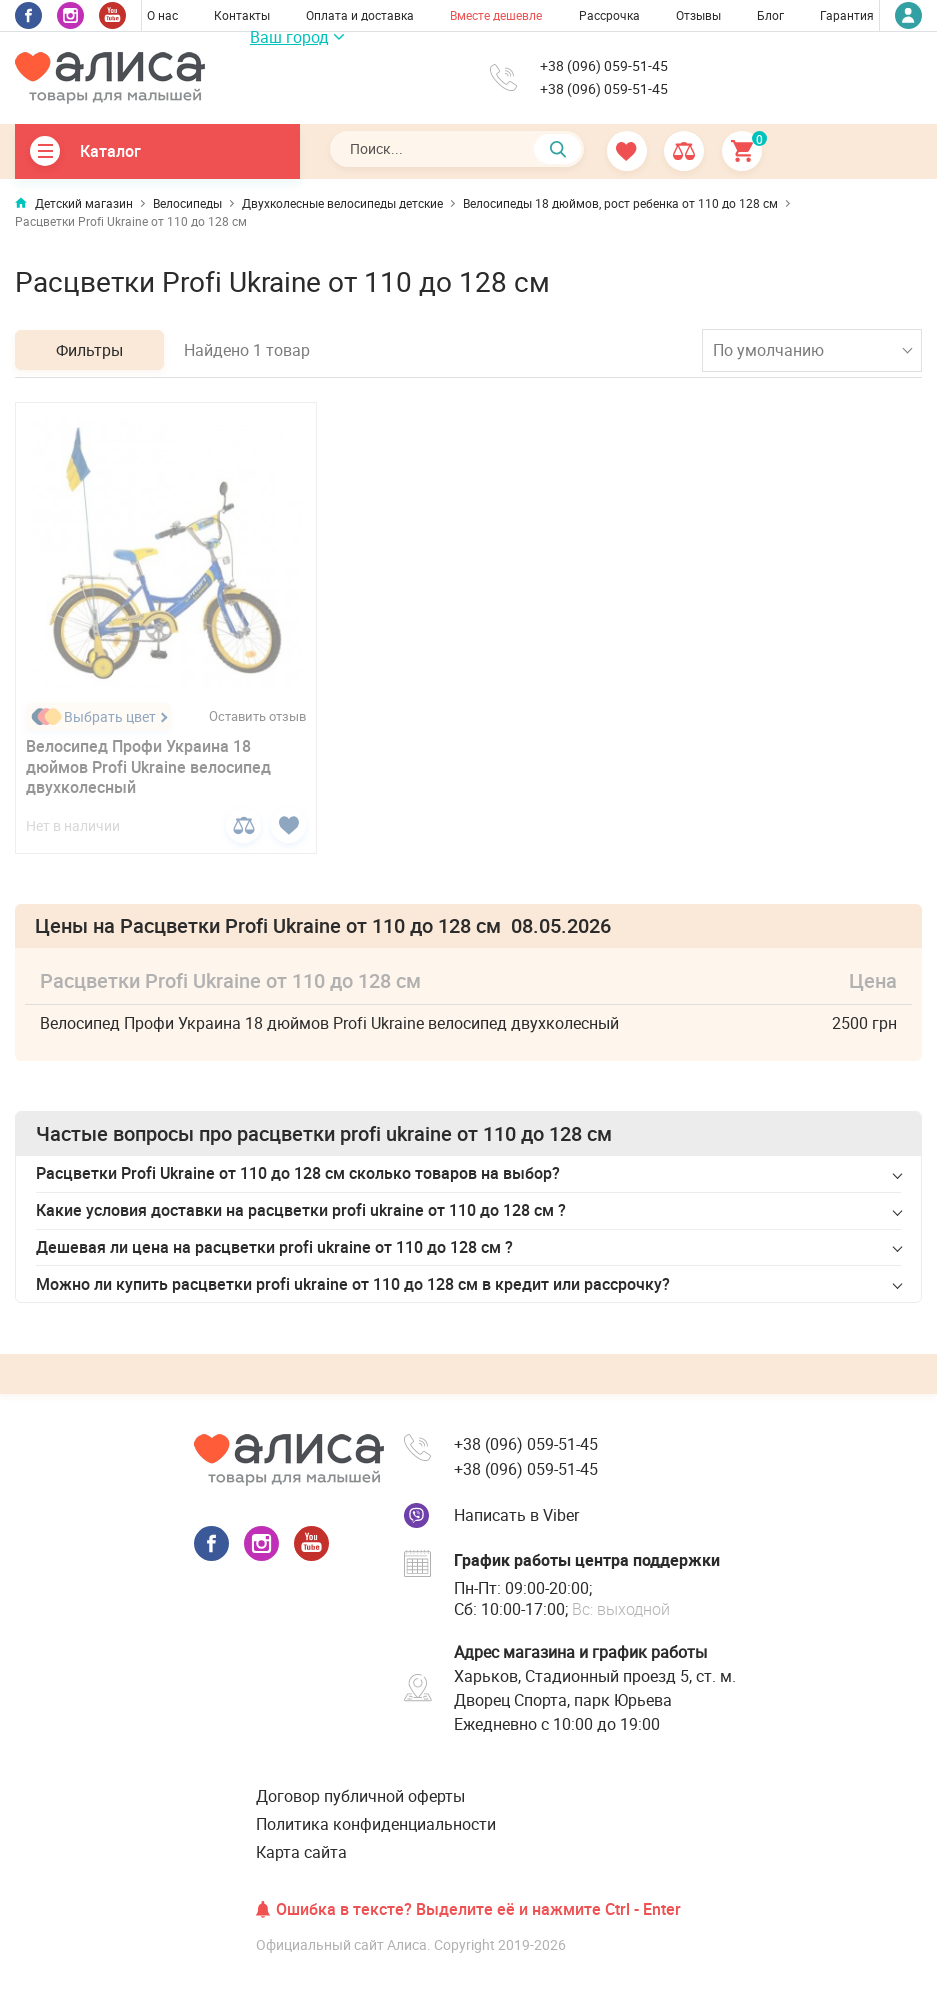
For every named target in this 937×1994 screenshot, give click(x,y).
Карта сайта (301, 1852)
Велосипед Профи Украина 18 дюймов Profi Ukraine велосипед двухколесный (148, 767)
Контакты (242, 15)
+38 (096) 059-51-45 (604, 66)
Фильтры (89, 350)
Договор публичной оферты (360, 1796)
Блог (770, 15)
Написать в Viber (516, 1515)
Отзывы (698, 15)
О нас (162, 15)
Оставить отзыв (257, 716)
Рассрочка (609, 15)
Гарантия (847, 15)
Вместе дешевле (496, 15)
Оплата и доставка (360, 15)
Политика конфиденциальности (376, 1824)
